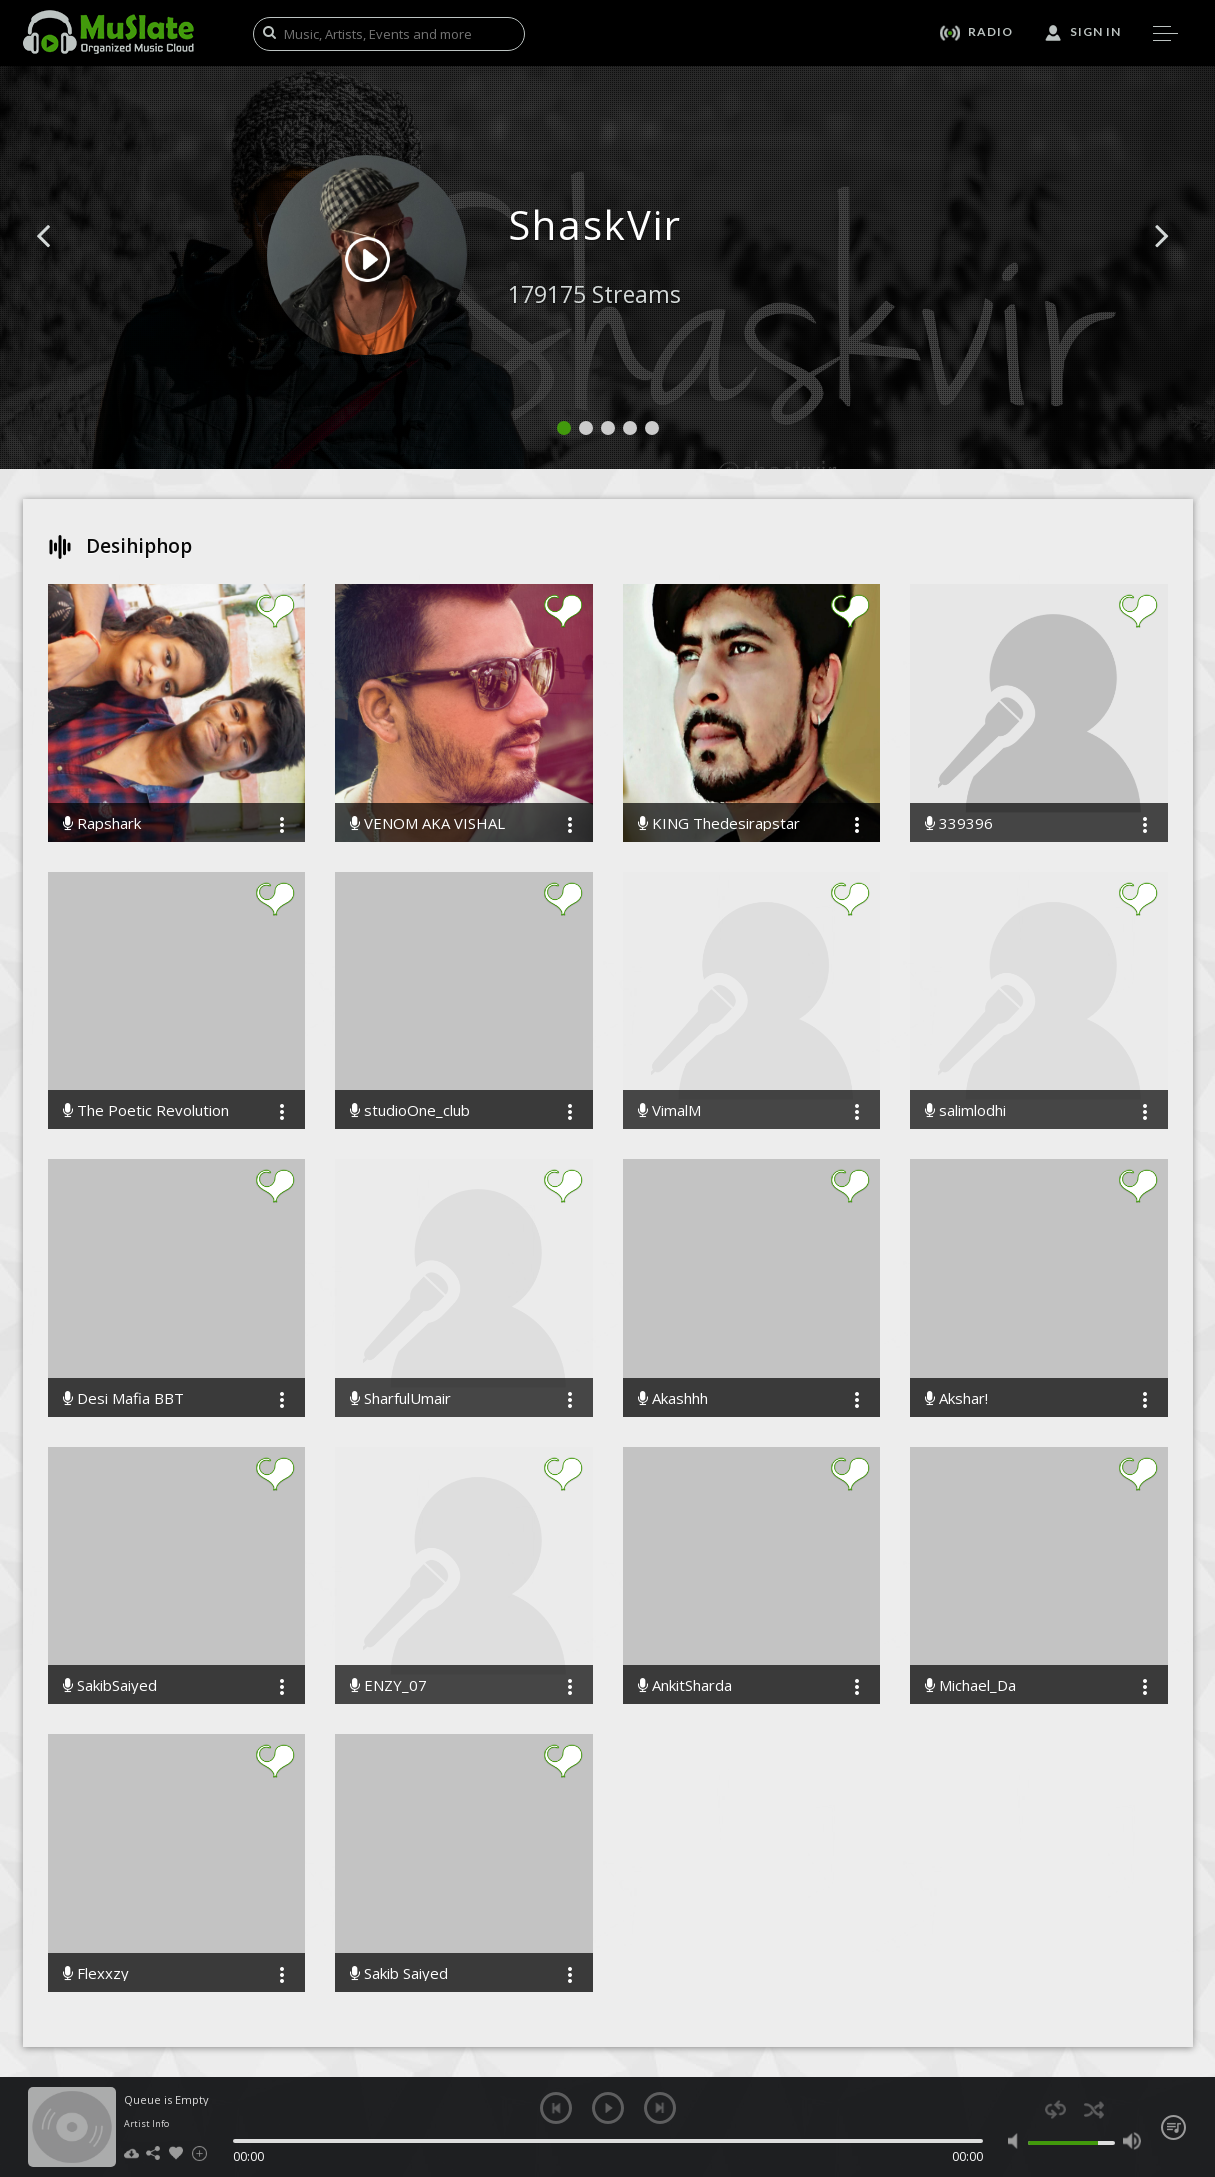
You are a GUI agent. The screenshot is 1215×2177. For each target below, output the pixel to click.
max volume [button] (1132, 2141)
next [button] (660, 2108)
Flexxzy (96, 1973)
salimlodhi (965, 1110)
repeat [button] (1055, 2109)
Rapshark (102, 823)
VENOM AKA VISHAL (427, 823)
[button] (66, 266)
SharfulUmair (400, 1398)
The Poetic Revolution (146, 1110)
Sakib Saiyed (399, 1973)
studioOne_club (410, 1110)
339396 (959, 823)
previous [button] (556, 2108)
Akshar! (956, 1398)
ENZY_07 (388, 1685)
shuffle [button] (1094, 2109)
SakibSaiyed (110, 1685)
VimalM (669, 1110)
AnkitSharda (685, 1685)
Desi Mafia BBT (123, 1398)
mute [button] (1017, 2141)
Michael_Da (970, 1685)
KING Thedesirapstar (719, 823)
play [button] (608, 2108)
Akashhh (673, 1398)
